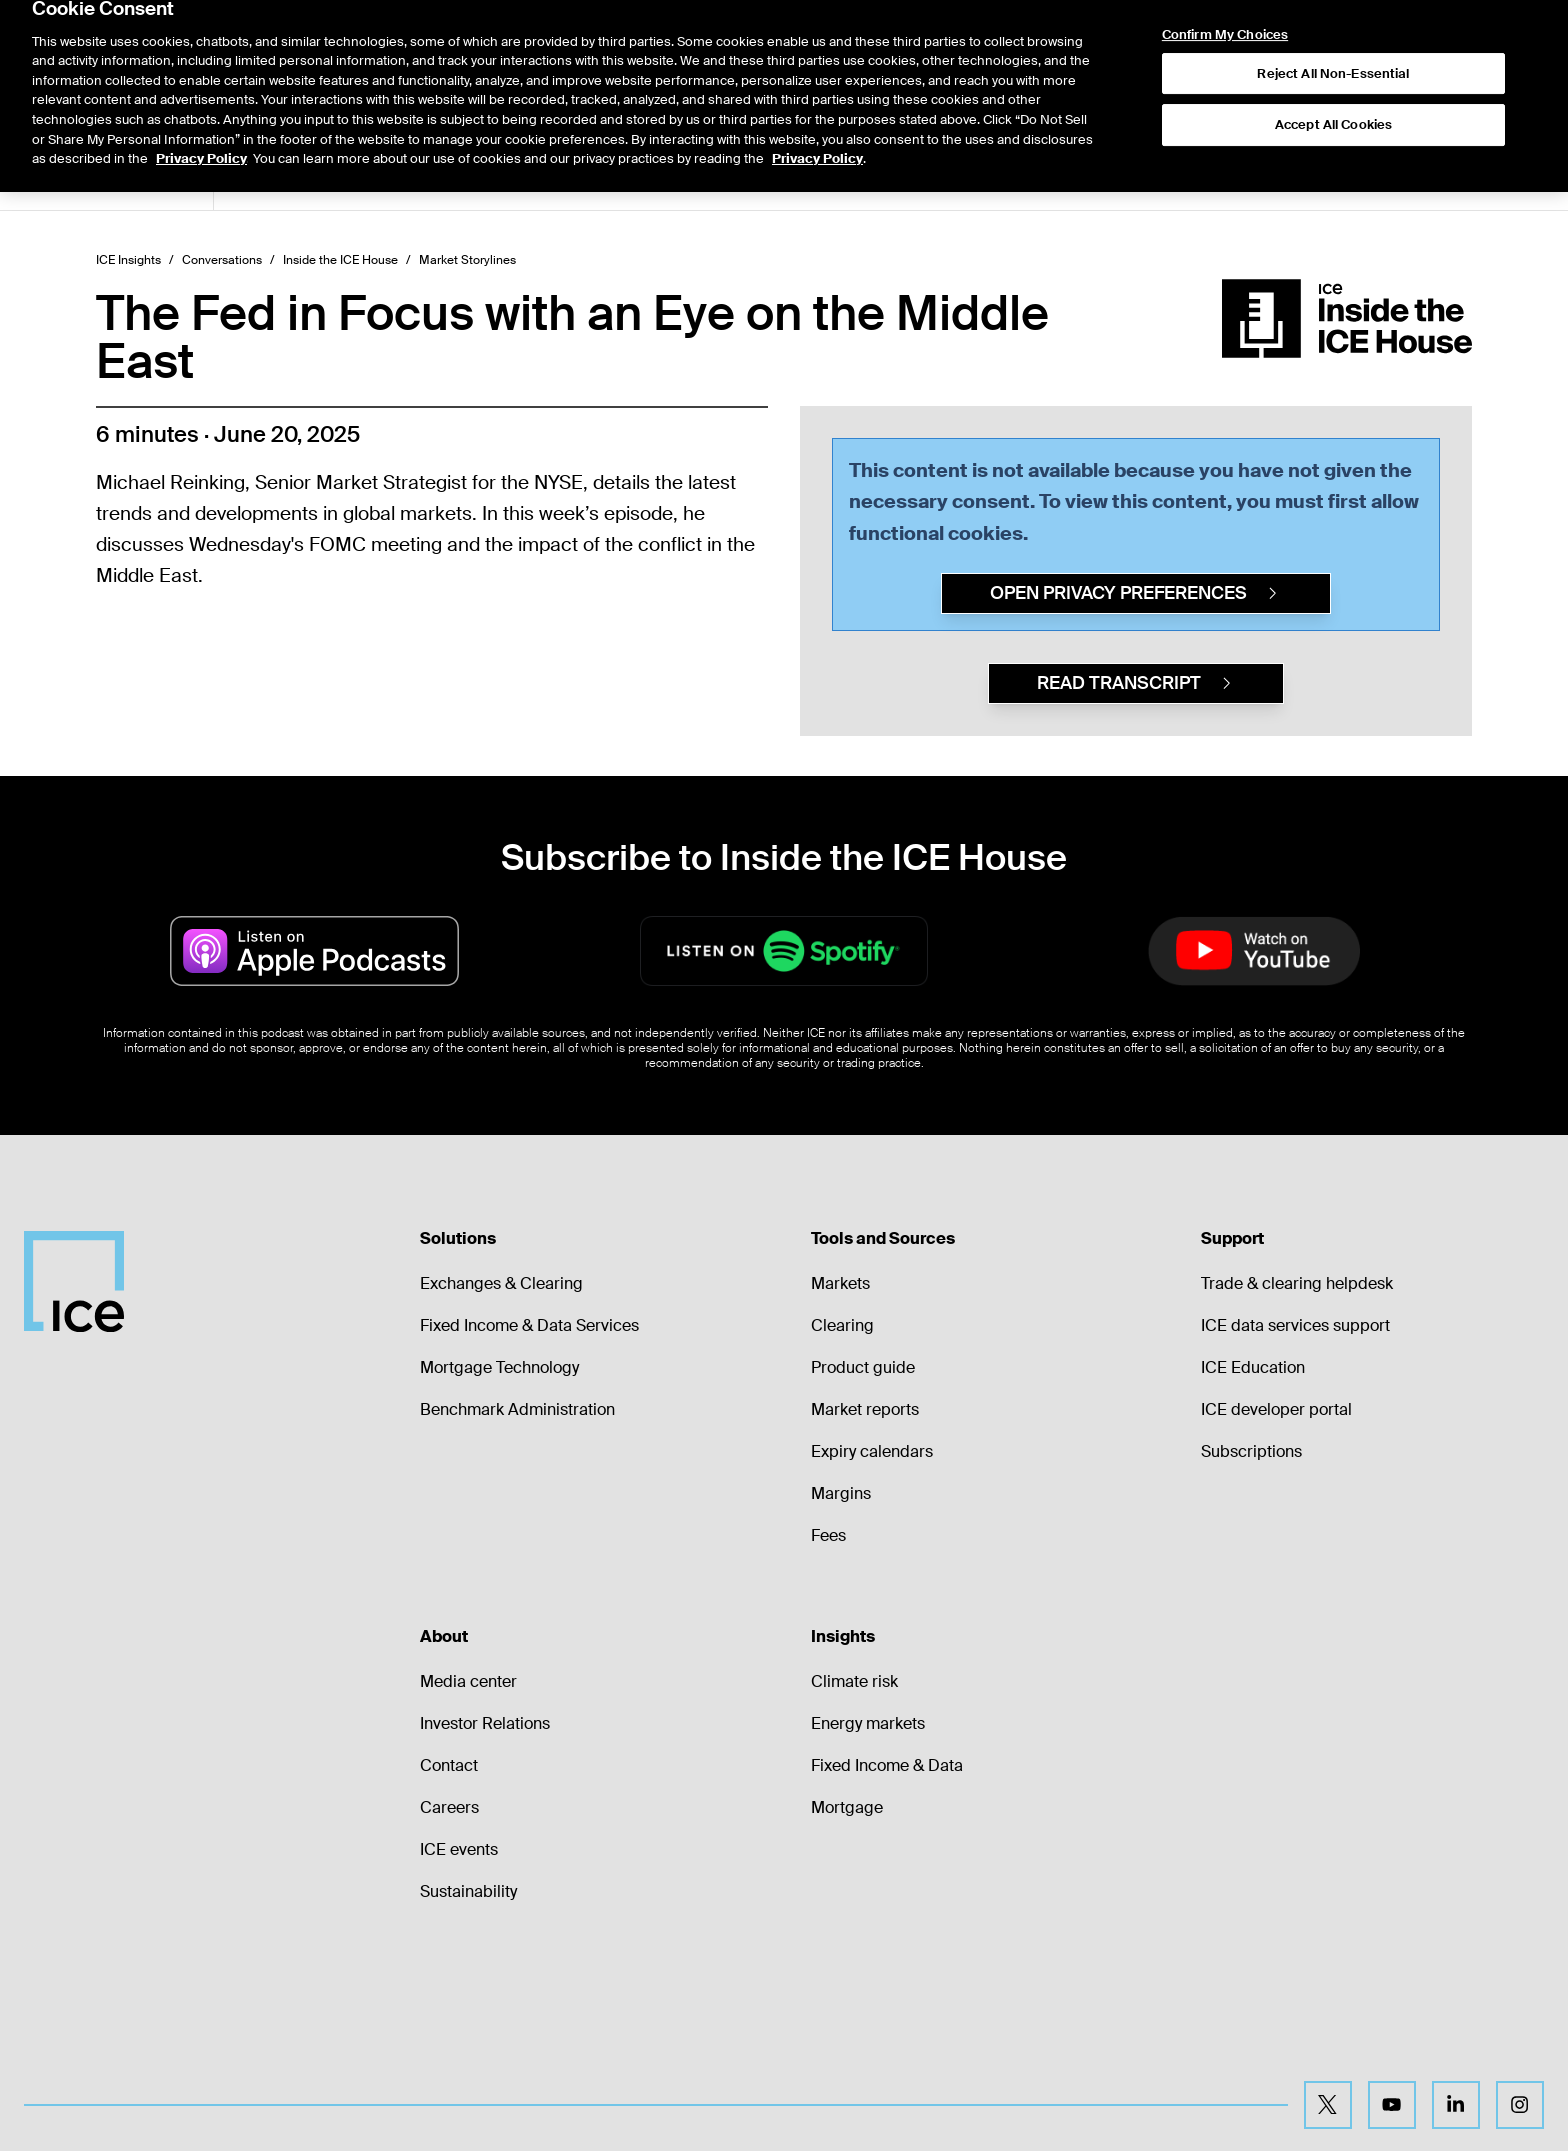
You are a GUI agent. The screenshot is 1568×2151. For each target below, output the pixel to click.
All (253, 178)
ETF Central (457, 178)
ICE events (459, 1849)
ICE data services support (1295, 1325)
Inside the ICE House (340, 260)
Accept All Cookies (1333, 81)
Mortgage (847, 1807)
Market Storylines (340, 178)
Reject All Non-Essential (1333, 30)
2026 (536, 178)
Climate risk (854, 1681)
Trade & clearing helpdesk (1297, 1283)
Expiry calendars (872, 1451)
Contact (449, 1765)
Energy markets (868, 1723)
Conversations (222, 260)
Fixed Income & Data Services (529, 1325)
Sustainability (468, 1891)
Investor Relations (485, 1723)
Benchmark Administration (517, 1409)
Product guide (863, 1367)
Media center (468, 1681)
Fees (828, 1535)
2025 (594, 178)
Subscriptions (1251, 1451)
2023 (709, 178)
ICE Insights (128, 260)
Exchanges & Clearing (501, 1283)
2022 (766, 178)
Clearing (842, 1325)
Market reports (865, 1409)
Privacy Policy (201, 115)
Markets (840, 1283)
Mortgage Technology (499, 1367)
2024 (652, 178)
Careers (449, 1807)
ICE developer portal (1276, 1409)
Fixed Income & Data (887, 1765)
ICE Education (1253, 1367)
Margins (841, 1493)
